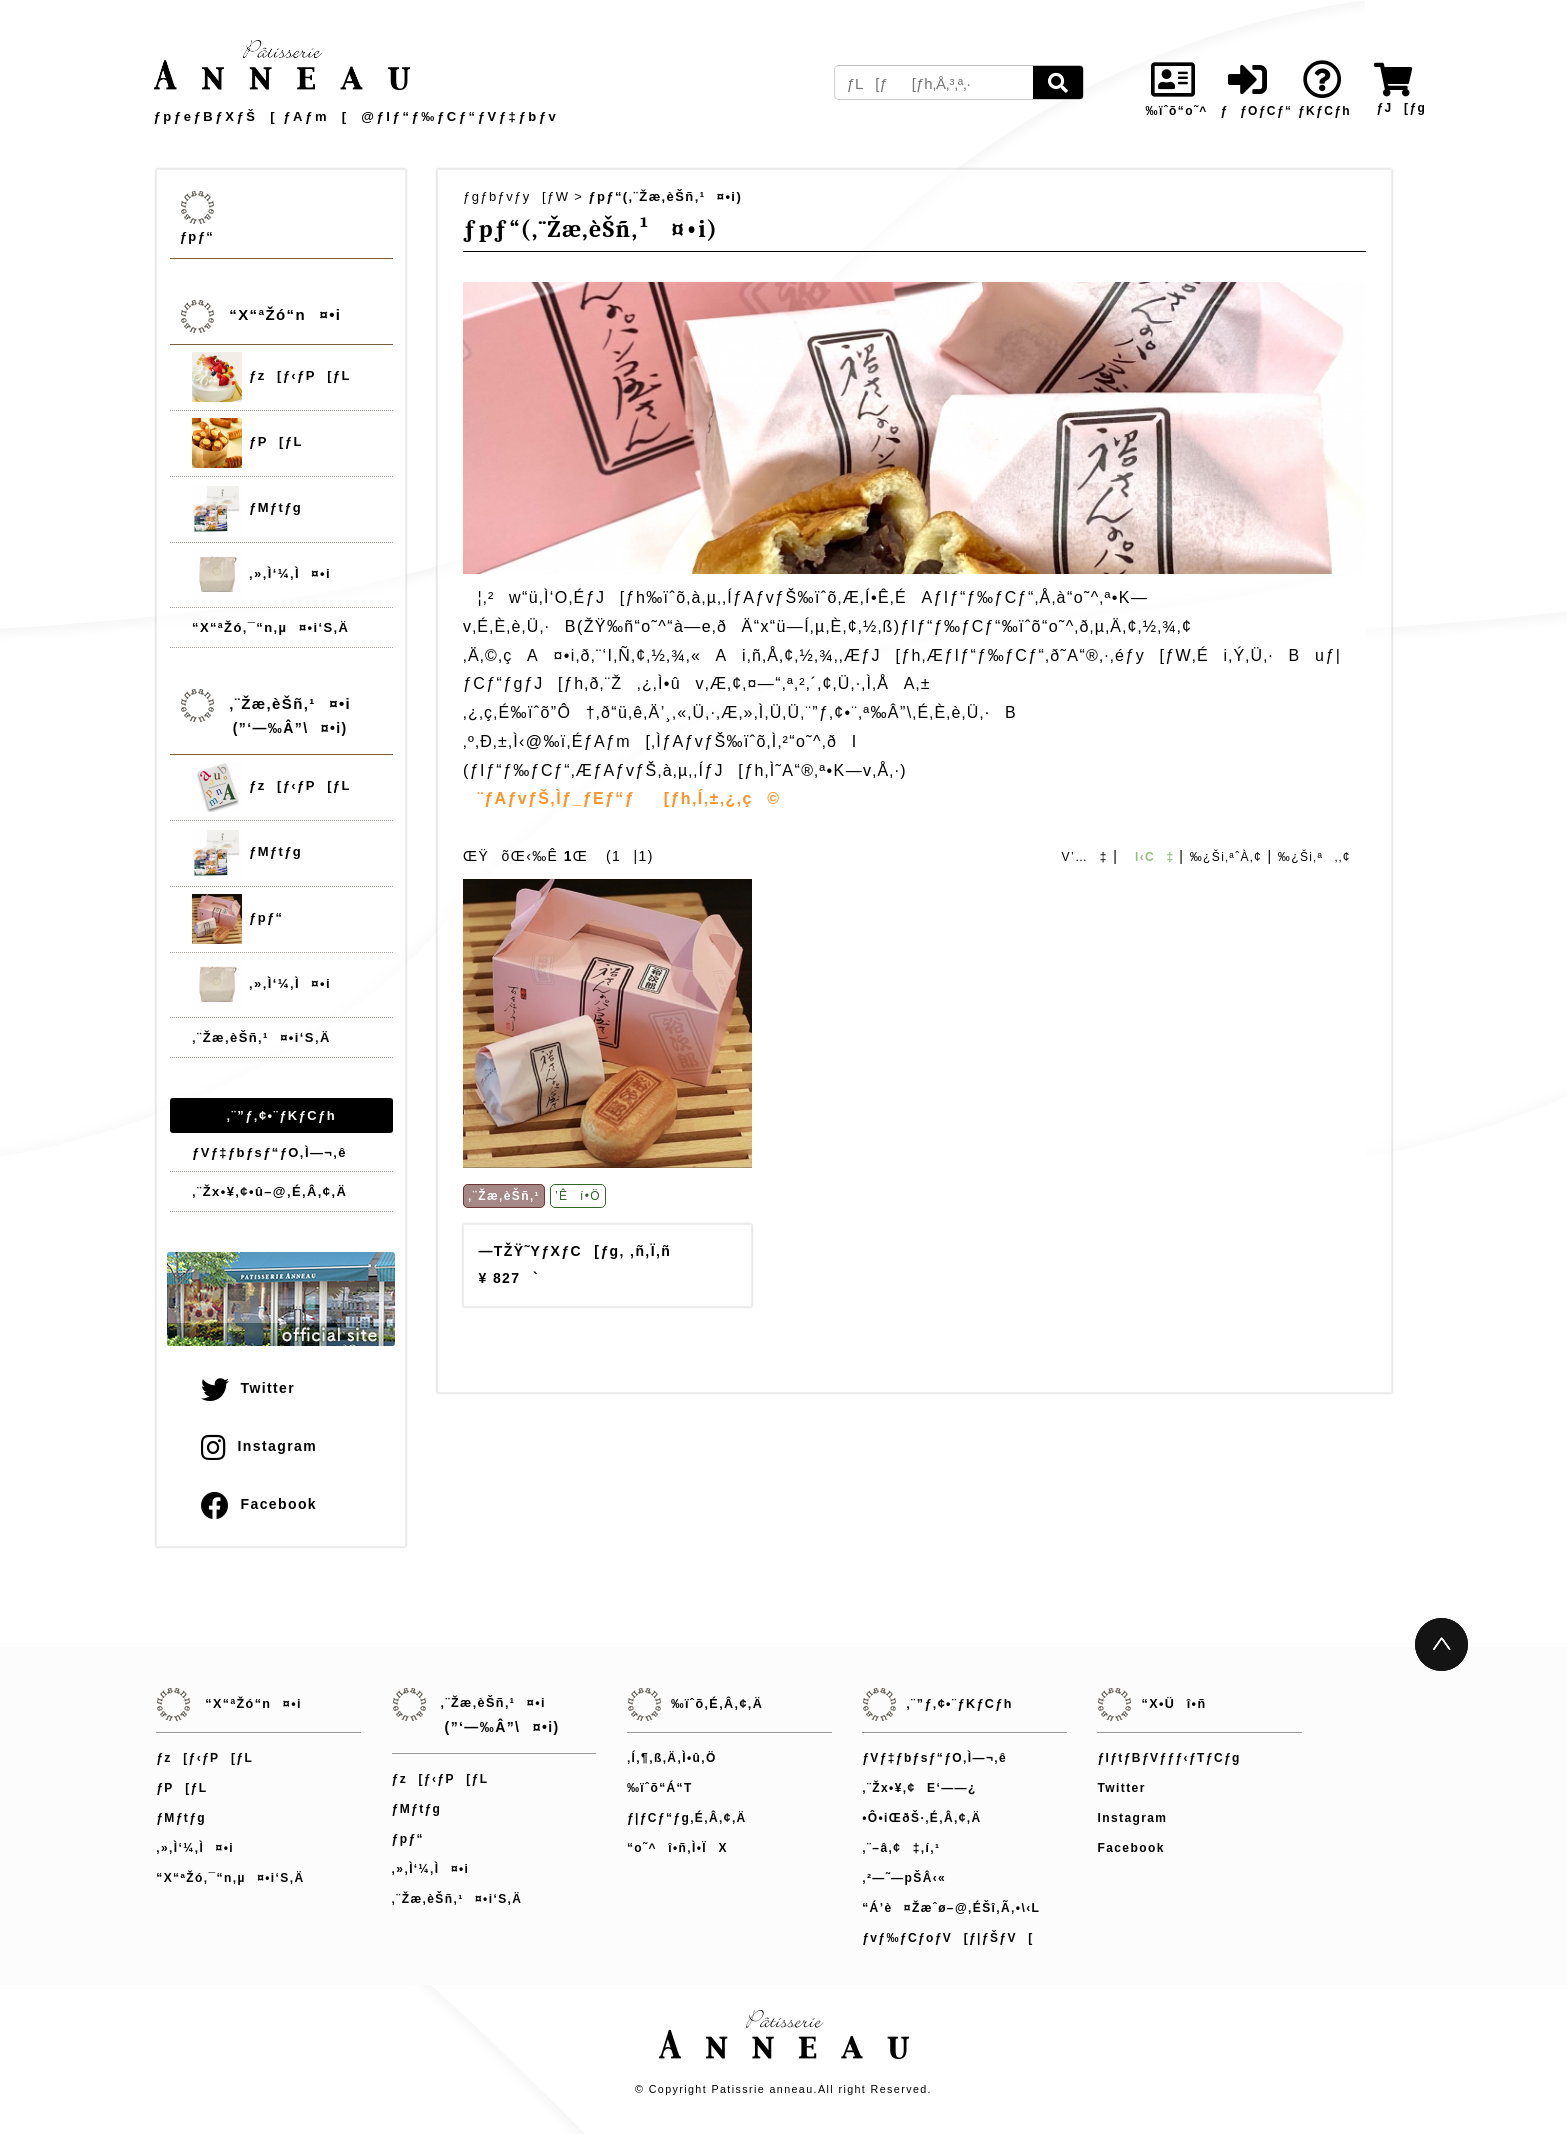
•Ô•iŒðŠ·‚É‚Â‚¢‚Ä (921, 1818)
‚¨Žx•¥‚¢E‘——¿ (919, 1788)
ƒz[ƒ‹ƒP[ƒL (271, 377)
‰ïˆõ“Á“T (660, 1788)
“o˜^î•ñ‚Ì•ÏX (677, 1848)
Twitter (248, 1388)
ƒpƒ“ (197, 236)
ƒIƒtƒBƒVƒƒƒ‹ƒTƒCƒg (1168, 1758)
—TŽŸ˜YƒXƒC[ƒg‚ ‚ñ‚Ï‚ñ (574, 1251)
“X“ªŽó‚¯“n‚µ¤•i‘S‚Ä (270, 627)
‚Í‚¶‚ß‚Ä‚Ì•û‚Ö (672, 1758)
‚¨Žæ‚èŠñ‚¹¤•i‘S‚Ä (261, 1037)
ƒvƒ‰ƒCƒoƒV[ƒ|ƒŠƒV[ (947, 1938)
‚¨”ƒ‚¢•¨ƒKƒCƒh (281, 1115)
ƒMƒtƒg (247, 509)
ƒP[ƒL (247, 443)
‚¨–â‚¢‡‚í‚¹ (901, 1848)
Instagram (259, 1446)
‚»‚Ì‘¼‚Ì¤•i (261, 575)
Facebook (259, 1504)
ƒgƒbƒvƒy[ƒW (516, 196)
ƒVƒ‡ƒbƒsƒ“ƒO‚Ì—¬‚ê (269, 1152)
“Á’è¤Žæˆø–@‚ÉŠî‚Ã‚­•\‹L (951, 1908)
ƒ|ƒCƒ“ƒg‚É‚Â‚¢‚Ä (687, 1818)
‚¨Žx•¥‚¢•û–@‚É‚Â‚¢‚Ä (269, 1191)
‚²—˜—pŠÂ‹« (904, 1878)
